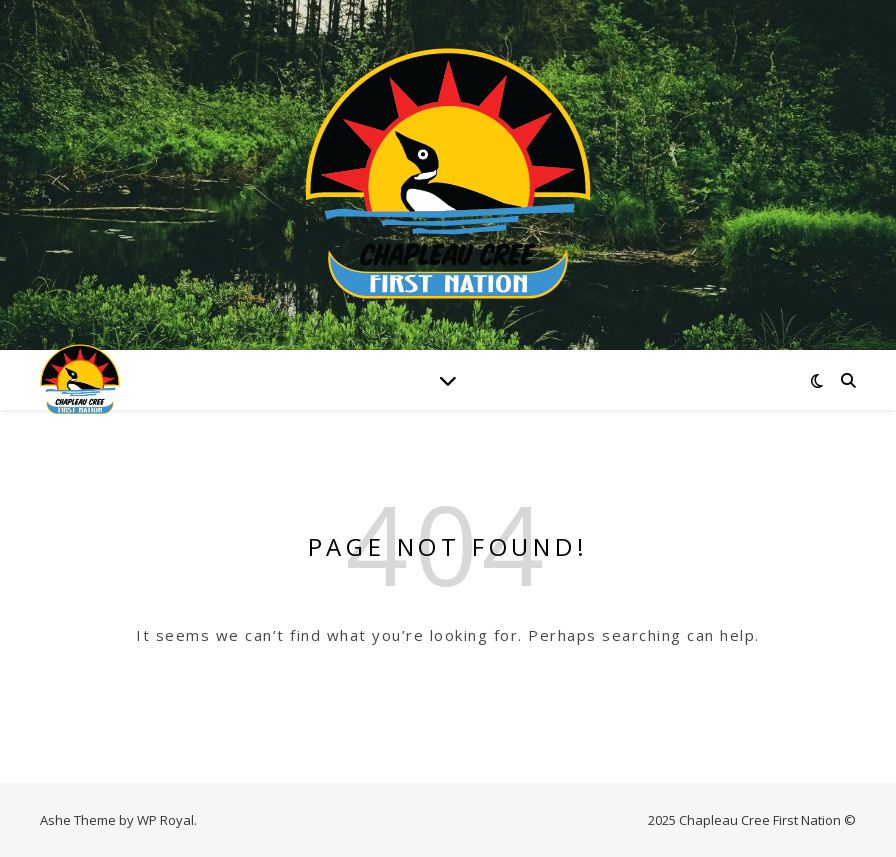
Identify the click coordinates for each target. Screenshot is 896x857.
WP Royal (165, 820)
